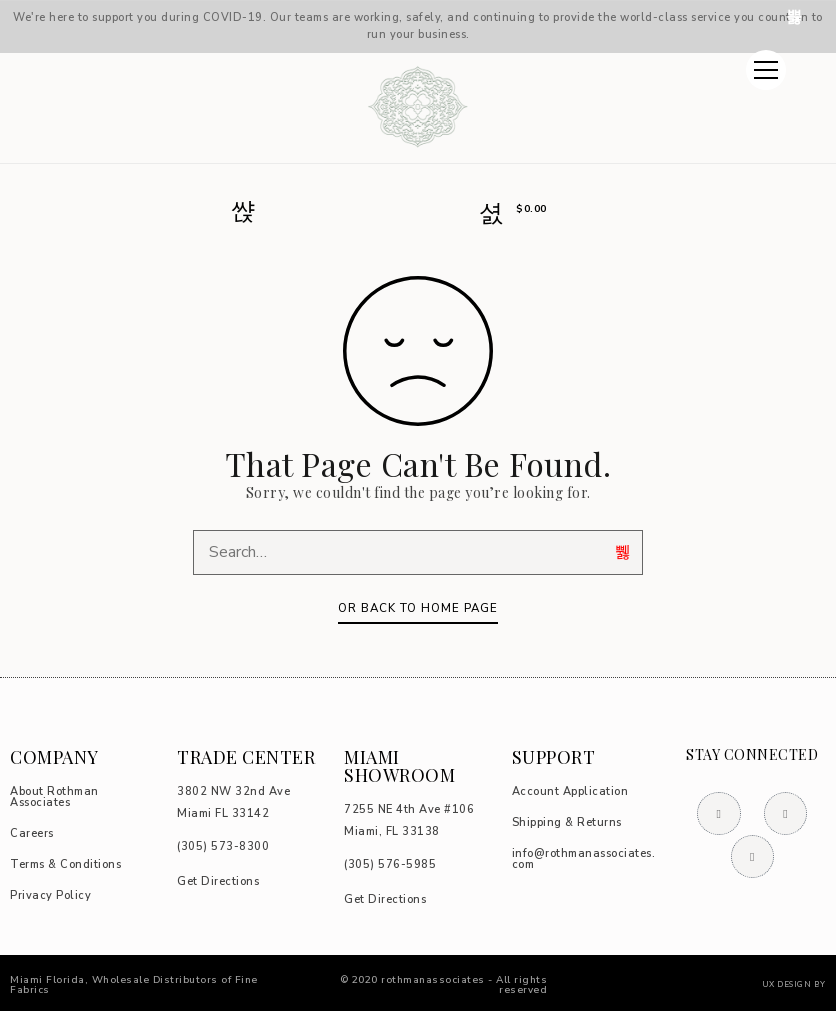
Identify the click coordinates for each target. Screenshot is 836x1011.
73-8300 (223, 846)
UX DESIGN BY (794, 984)
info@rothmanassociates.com (584, 859)
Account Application (570, 791)
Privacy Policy (50, 895)
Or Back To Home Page (418, 608)
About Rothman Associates (54, 797)
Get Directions (218, 881)
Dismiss (796, 17)
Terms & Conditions (65, 864)
